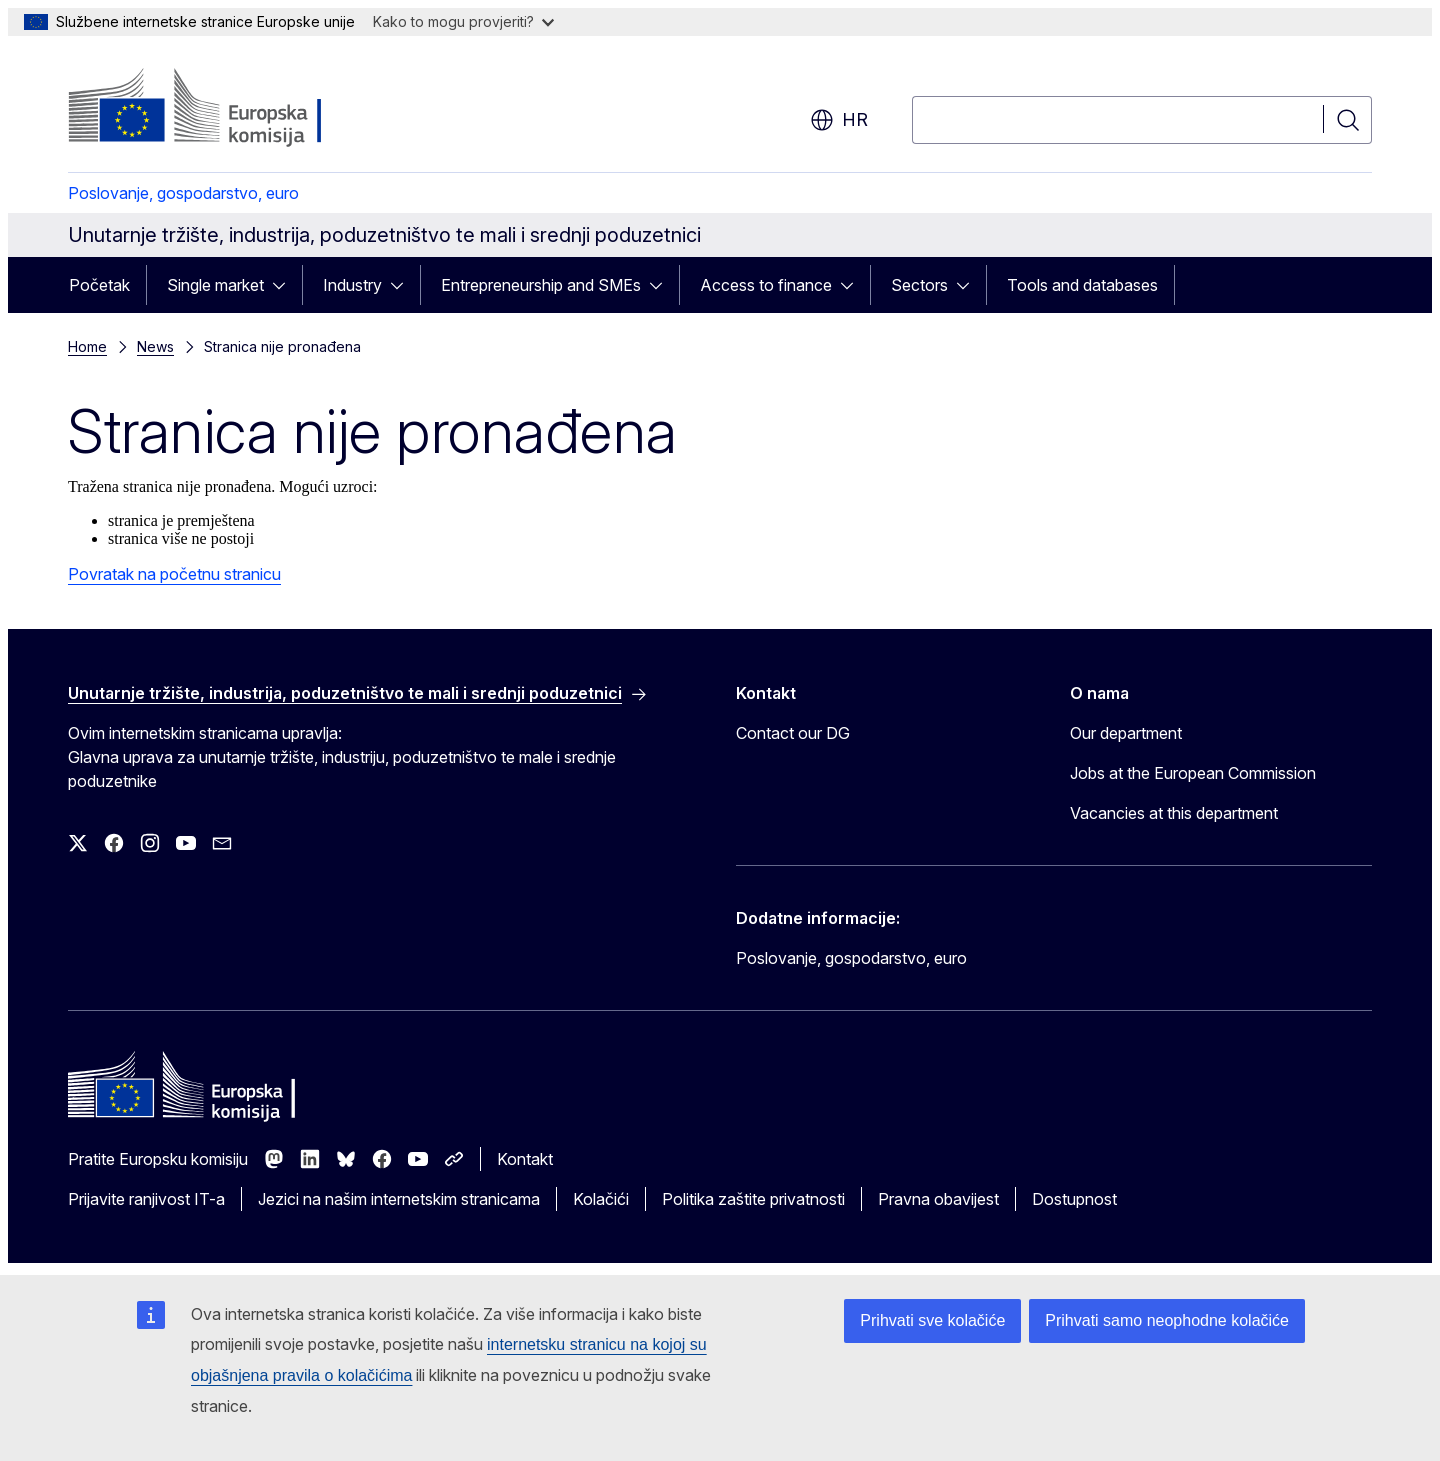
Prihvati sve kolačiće (932, 1320)
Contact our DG (793, 733)
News (155, 346)
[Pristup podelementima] (285, 285)
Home (87, 346)
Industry (352, 285)
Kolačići (601, 1199)
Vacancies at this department (1174, 813)
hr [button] (839, 120)
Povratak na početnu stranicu (174, 574)
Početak (99, 285)
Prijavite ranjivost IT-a (146, 1199)
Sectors (919, 285)
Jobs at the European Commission (1193, 773)
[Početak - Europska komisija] (229, 108)
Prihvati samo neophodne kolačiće (1167, 1320)
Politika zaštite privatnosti (753, 1199)
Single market (215, 285)
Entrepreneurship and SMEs (541, 285)
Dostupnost (1074, 1199)
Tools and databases (1082, 285)
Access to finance (766, 285)
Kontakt (525, 1159)
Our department (1126, 733)
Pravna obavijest (938, 1199)
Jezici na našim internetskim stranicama (399, 1199)
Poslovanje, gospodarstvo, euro (183, 193)
